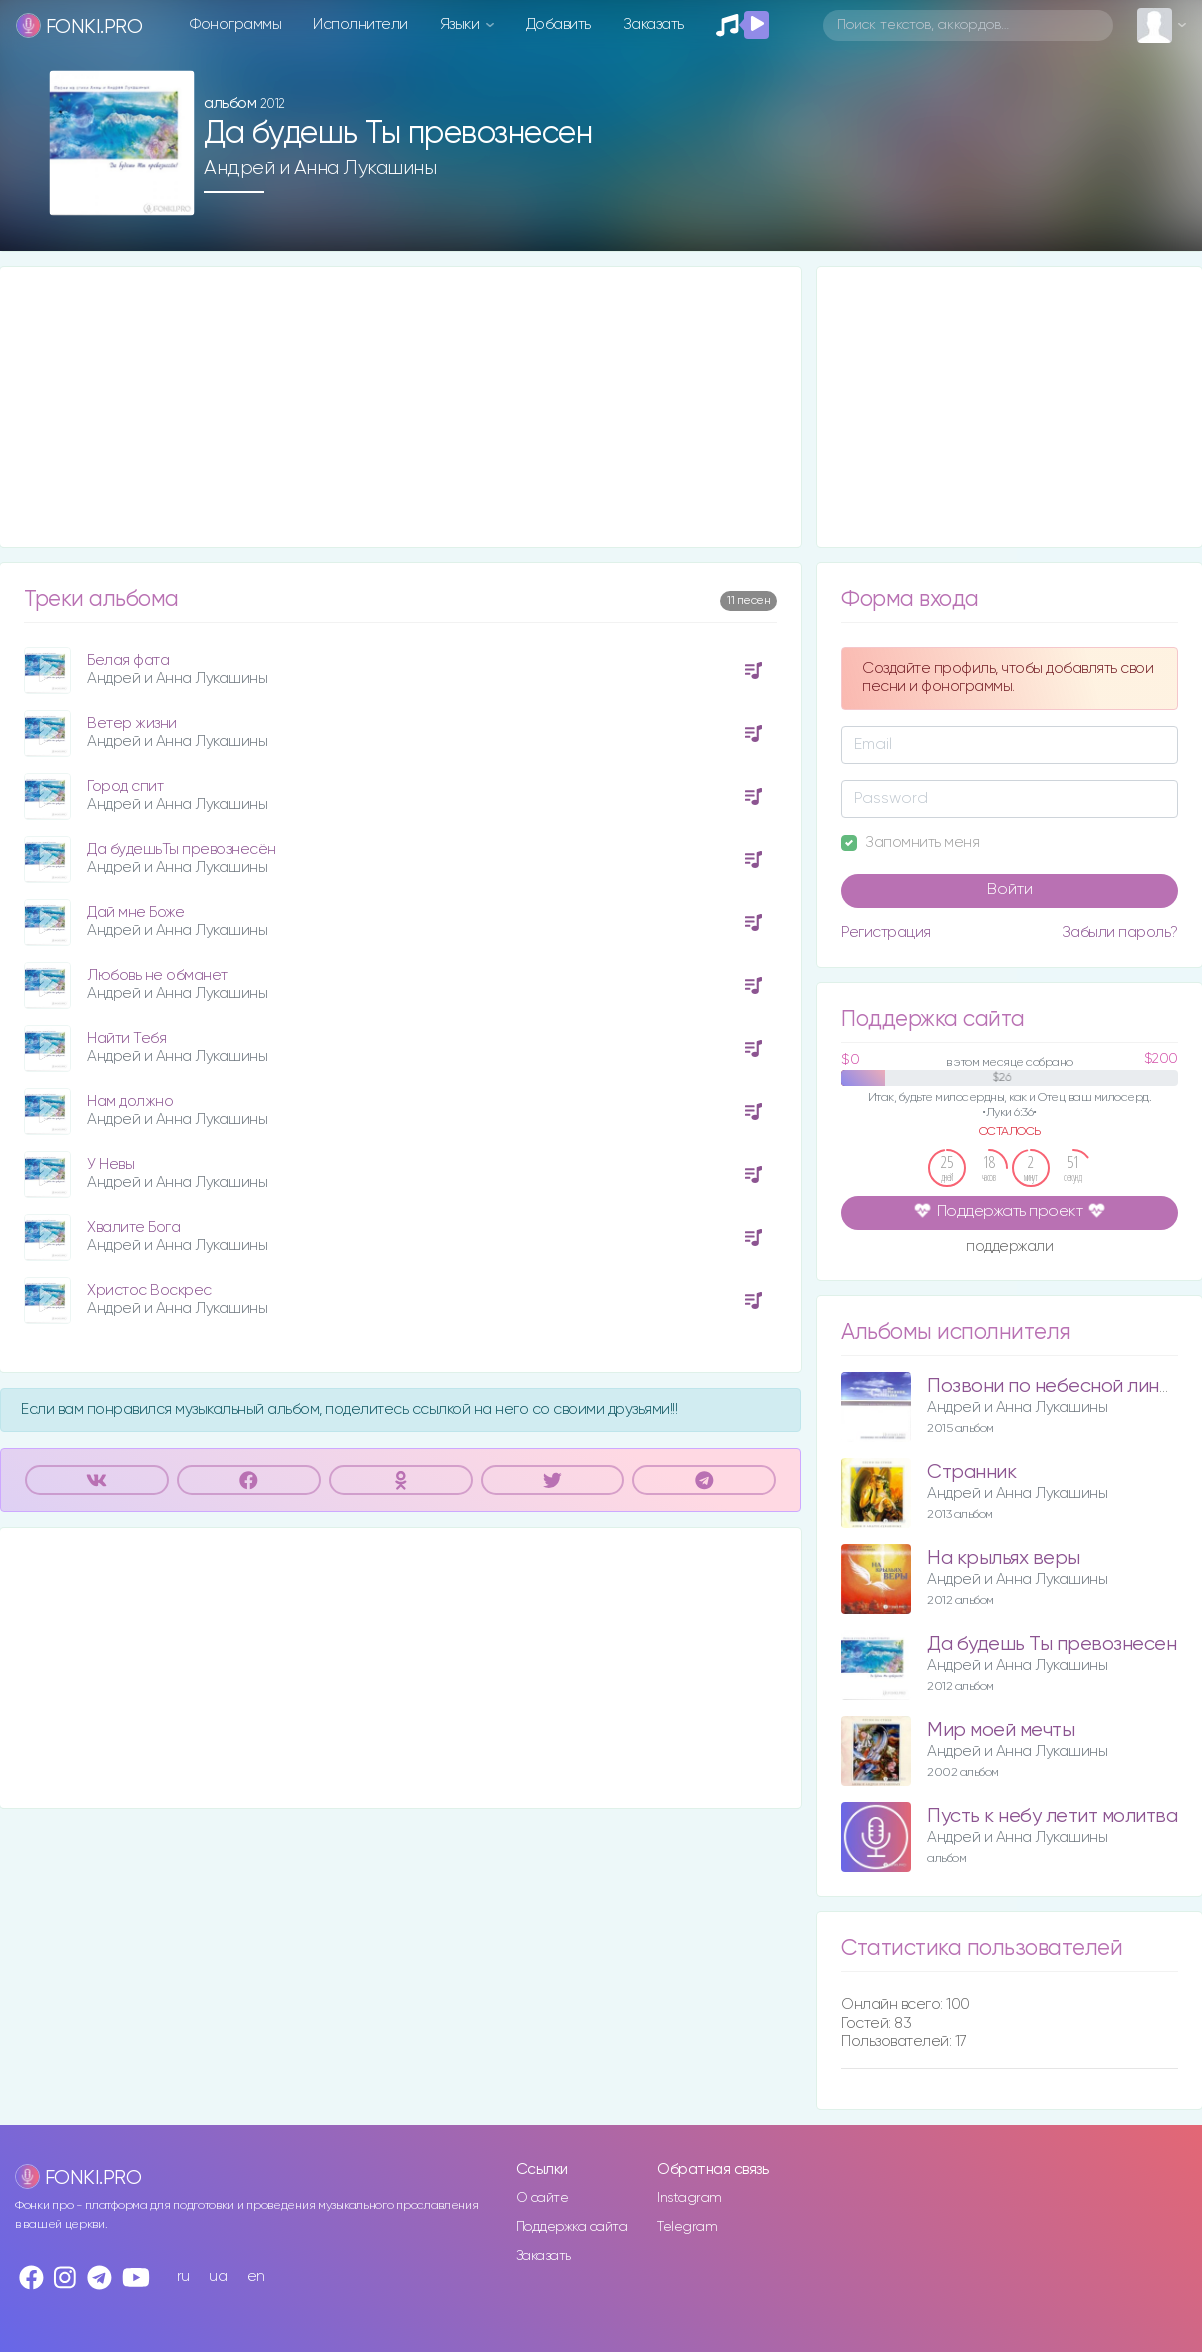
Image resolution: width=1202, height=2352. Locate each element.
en (256, 2276)
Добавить (558, 24)
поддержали (1009, 1248)
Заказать (653, 24)
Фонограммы (235, 24)
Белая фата (128, 660)
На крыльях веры (1003, 1558)
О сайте (542, 2198)
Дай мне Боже (135, 912)
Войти (1010, 890)
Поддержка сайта (572, 2227)
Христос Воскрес (149, 1290)
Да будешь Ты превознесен (1051, 1644)
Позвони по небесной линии (1053, 1386)
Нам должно (130, 1101)
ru (183, 2276)
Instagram (689, 2198)
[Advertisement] (400, 407)
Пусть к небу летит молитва (1052, 1816)
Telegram (687, 2227)
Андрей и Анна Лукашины (320, 168)
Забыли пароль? (1120, 932)
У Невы (110, 1164)
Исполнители (360, 24)
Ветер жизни (132, 723)
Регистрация (886, 932)
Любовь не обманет (157, 975)
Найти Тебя (126, 1038)
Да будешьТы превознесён (181, 849)
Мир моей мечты (1000, 1730)
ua (218, 2276)
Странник (971, 1472)
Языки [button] (461, 24)
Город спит (125, 786)
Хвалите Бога (133, 1227)
